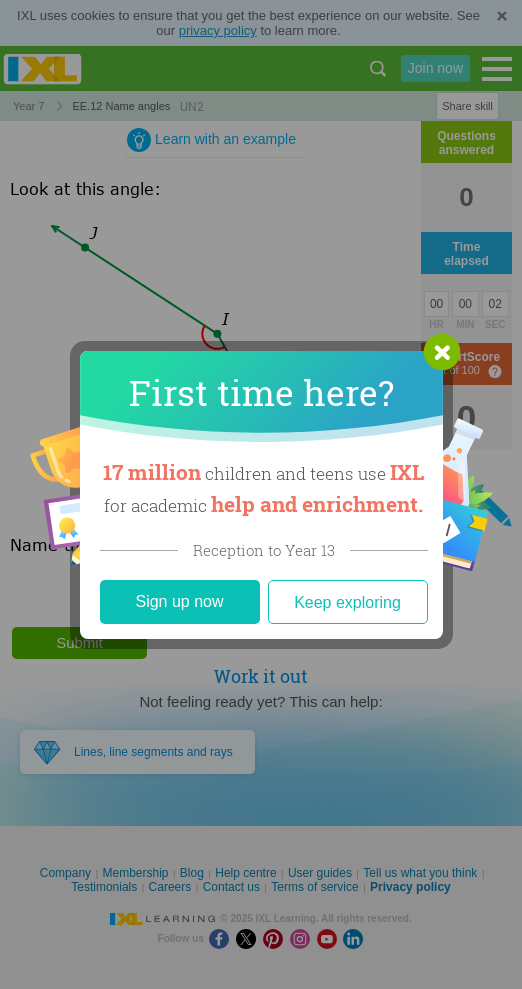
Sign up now (179, 601)
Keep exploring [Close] (347, 602)
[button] (442, 352)
